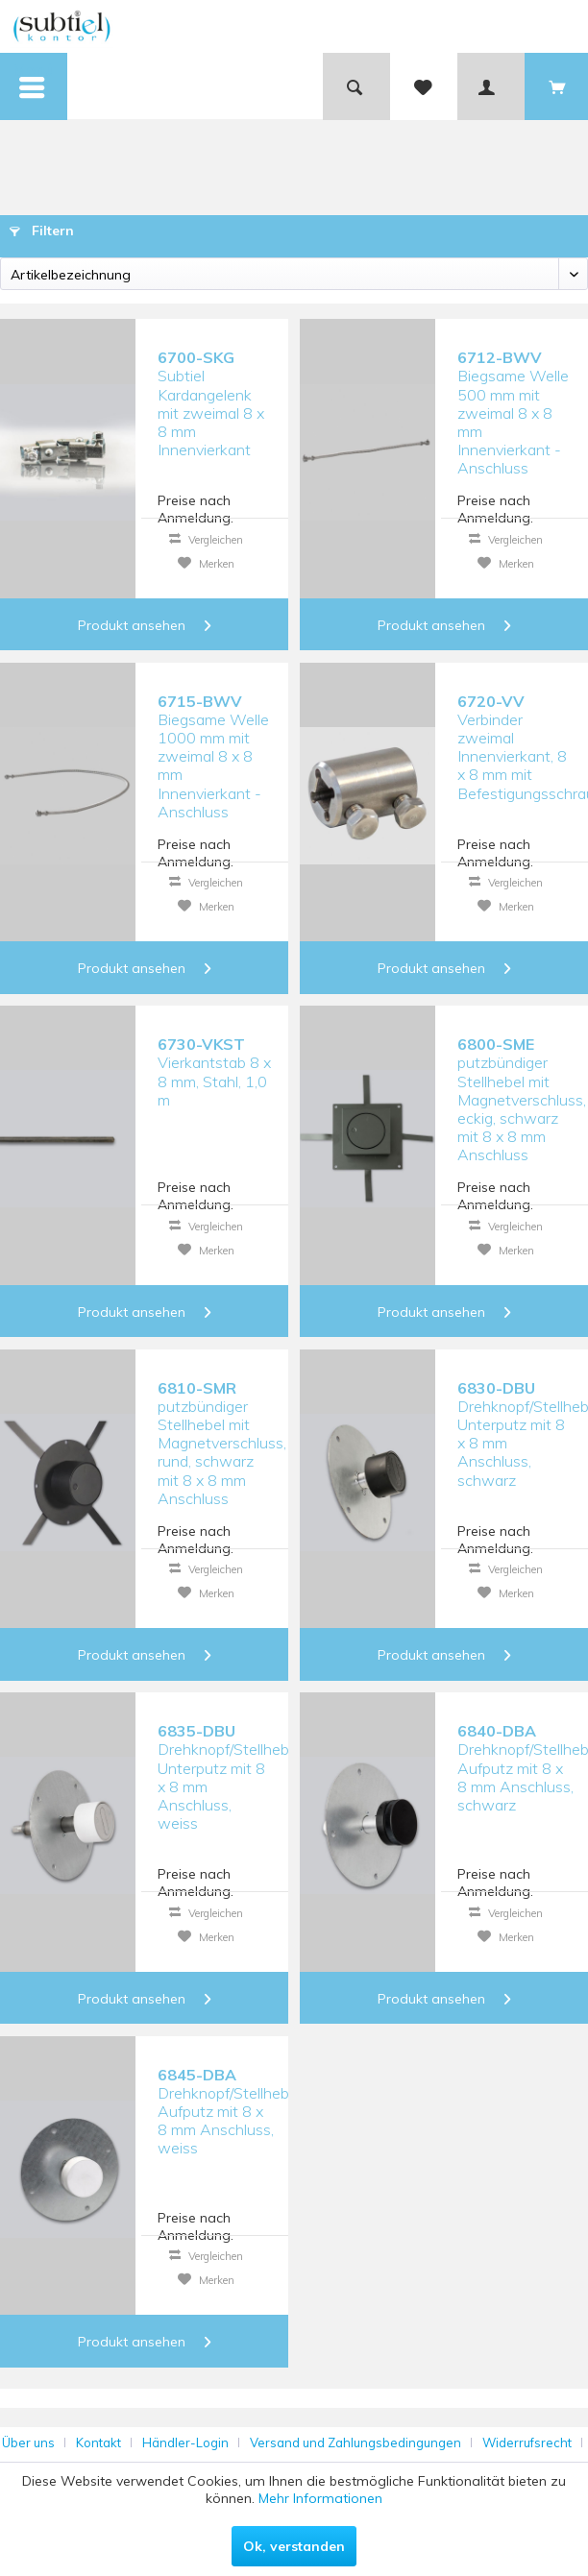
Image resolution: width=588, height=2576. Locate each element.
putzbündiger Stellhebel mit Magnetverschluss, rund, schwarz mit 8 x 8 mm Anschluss (220, 1424)
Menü (33, 73)
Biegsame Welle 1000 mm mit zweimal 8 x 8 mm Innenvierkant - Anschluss (213, 738)
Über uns (28, 2442)
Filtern (42, 230)
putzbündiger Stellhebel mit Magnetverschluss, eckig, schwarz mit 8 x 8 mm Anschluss (519, 1081)
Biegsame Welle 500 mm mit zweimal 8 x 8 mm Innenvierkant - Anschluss (513, 394)
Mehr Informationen (320, 2498)
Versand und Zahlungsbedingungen (355, 2442)
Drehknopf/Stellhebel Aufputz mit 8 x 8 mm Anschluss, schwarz (519, 1767)
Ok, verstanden (294, 2546)
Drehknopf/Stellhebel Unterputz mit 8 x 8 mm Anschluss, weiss (220, 1767)
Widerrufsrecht (527, 2442)
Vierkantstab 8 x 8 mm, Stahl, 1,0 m (214, 1071)
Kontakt (98, 2442)
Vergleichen (206, 540)
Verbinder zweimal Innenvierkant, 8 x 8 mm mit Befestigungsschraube (519, 738)
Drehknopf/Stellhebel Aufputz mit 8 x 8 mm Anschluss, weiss (220, 2111)
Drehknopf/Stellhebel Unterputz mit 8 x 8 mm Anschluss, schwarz (519, 1424)
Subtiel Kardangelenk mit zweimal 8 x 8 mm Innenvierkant (211, 394)
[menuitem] (33, 86)
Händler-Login (185, 2442)
